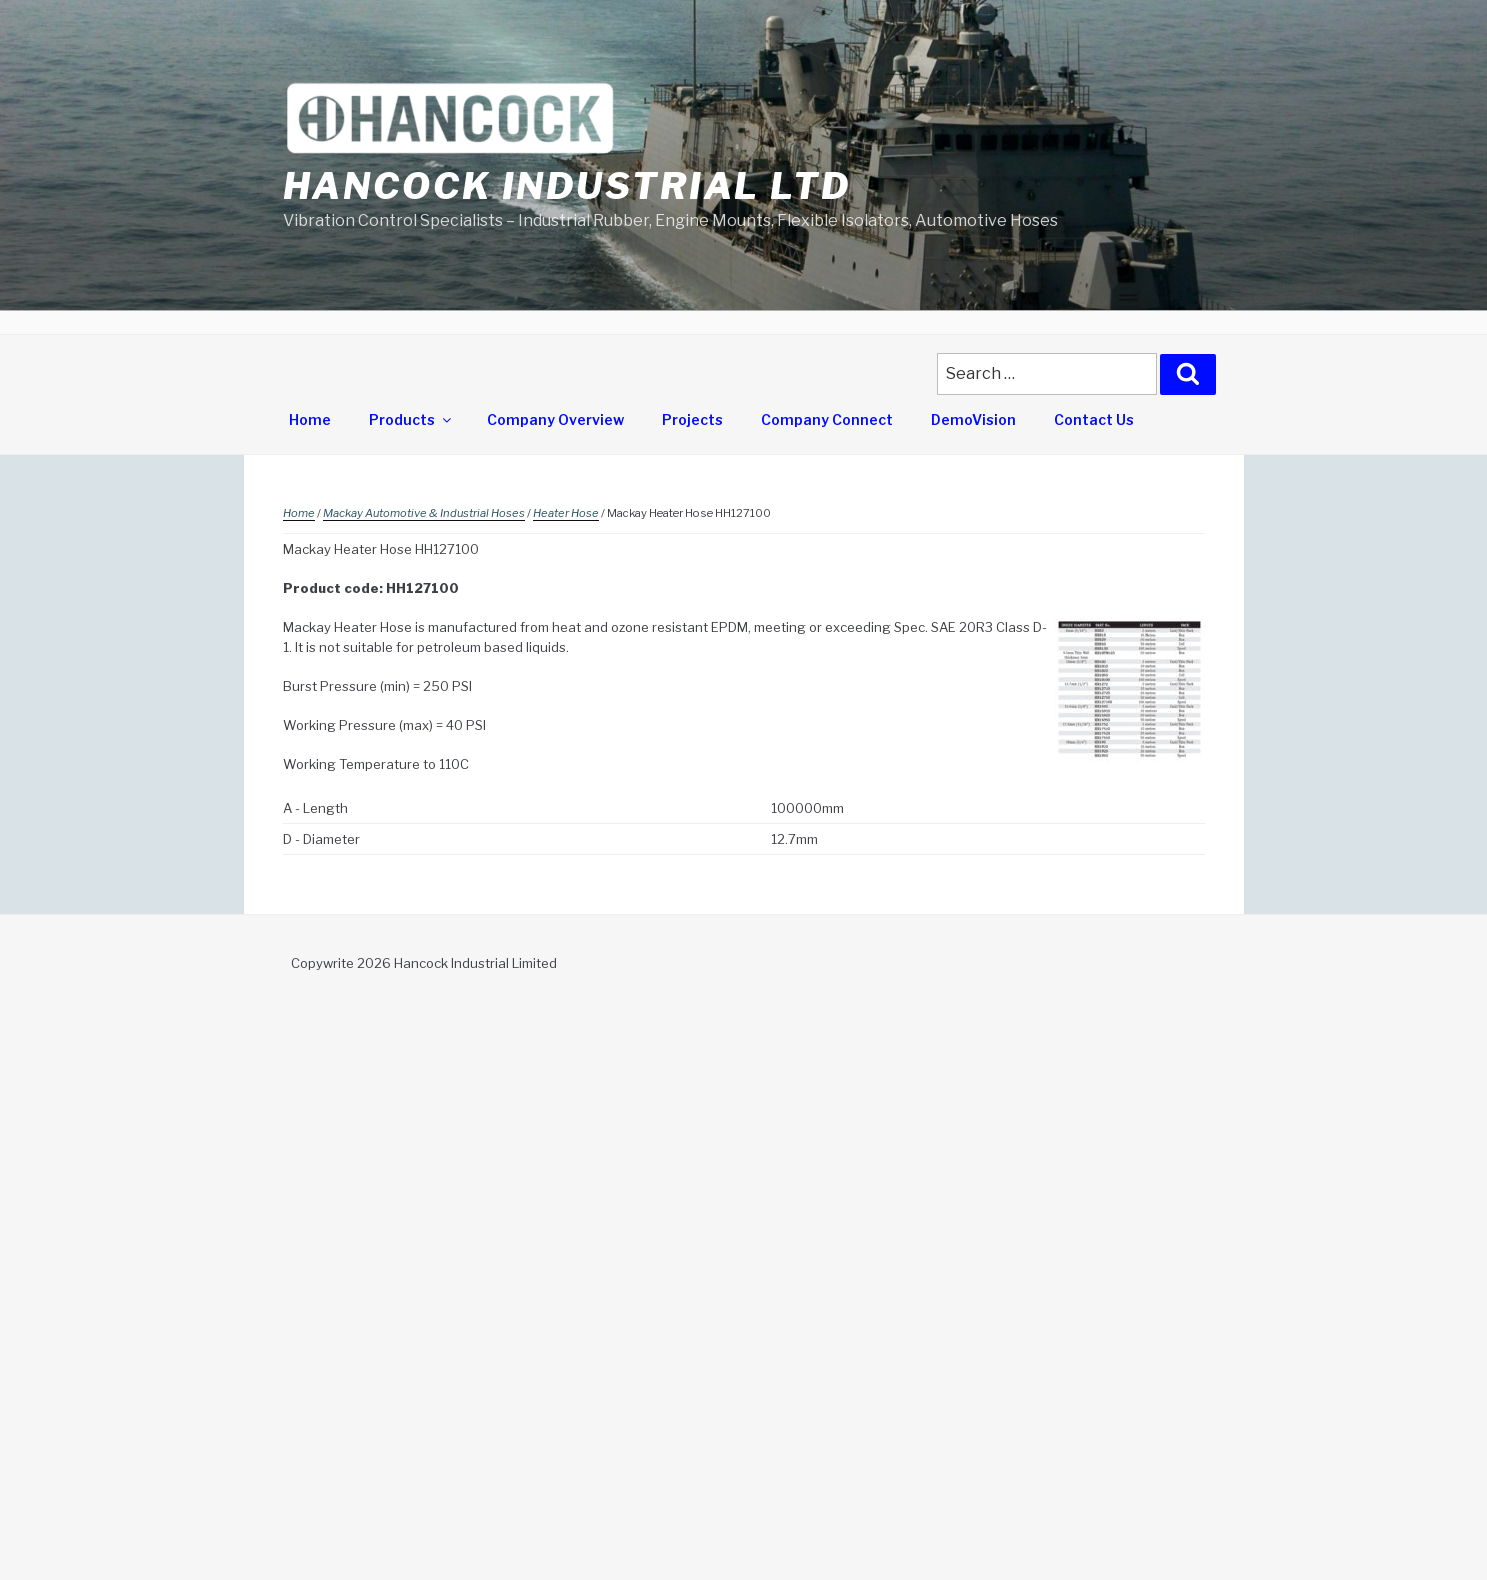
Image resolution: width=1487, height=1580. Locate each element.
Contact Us (1094, 419)
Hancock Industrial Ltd (567, 186)
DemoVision (973, 419)
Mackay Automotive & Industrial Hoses (424, 513)
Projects (692, 419)
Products (411, 419)
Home (310, 419)
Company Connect (827, 419)
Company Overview (555, 419)
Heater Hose (566, 513)
